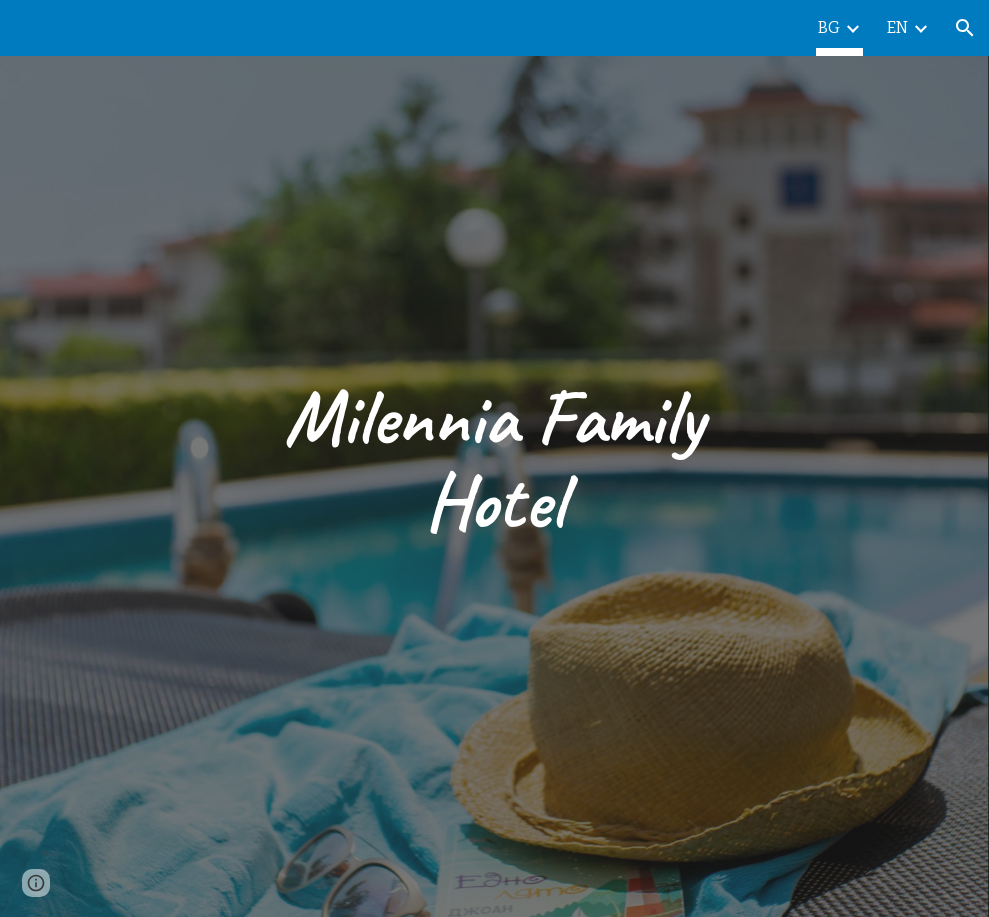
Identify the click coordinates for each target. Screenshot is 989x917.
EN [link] (897, 27)
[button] (965, 28)
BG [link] (829, 27)
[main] (494, 459)
